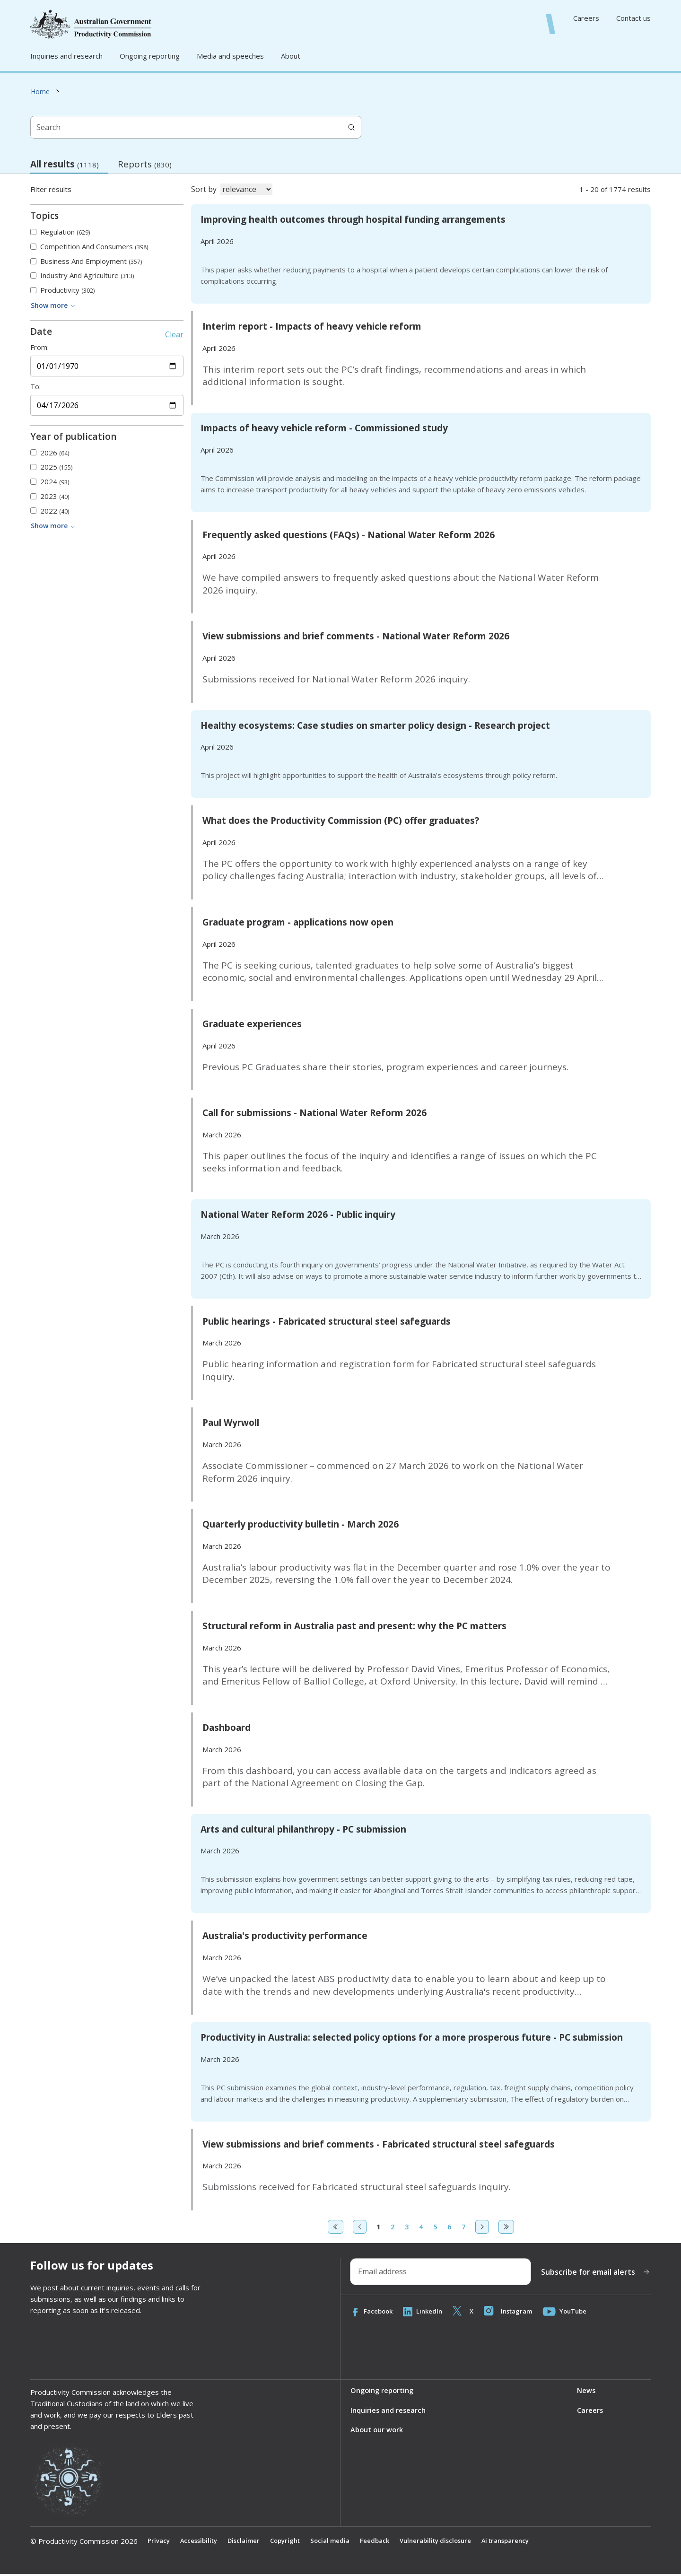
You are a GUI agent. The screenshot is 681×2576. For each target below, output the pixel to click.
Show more (53, 305)
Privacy (159, 2542)
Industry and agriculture (87, 275)
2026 (54, 452)
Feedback (386, 2542)
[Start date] (106, 366)
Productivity (67, 290)
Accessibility (200, 2542)
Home (40, 91)
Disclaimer (248, 2542)
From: (39, 347)
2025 (56, 467)
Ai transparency (526, 2542)
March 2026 (221, 1134)
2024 (54, 481)
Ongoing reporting (150, 56)
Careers (586, 18)
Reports (145, 164)
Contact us (633, 18)
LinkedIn (425, 2312)
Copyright (292, 2542)
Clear (174, 334)
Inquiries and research (66, 56)
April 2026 (217, 241)
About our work (377, 2431)
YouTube (573, 2312)
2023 (54, 496)
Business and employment (91, 261)
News (585, 2391)
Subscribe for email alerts (595, 2272)
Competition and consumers (94, 246)
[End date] (106, 405)
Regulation (65, 231)
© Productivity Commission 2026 (84, 2542)
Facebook (372, 2312)
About (290, 56)
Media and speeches (230, 56)
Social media (340, 2542)
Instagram (514, 2312)
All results (69, 166)
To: (35, 386)
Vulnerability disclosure (450, 2542)
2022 (54, 510)
